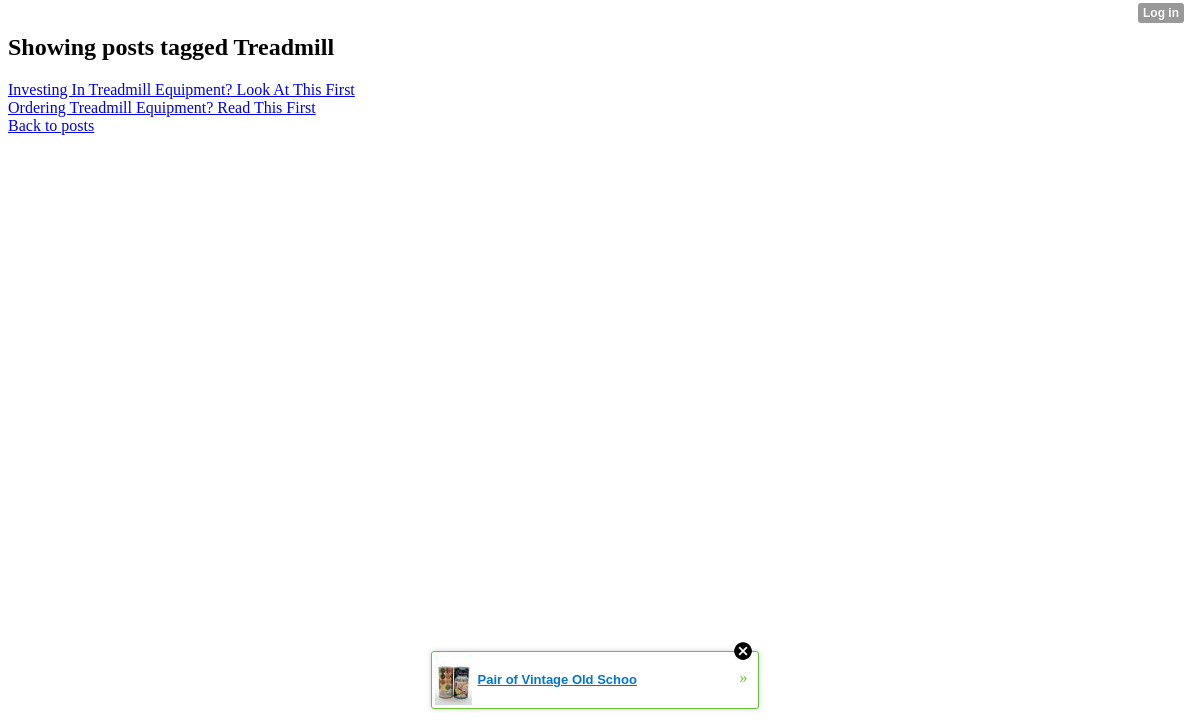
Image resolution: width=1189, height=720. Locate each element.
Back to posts (51, 125)
